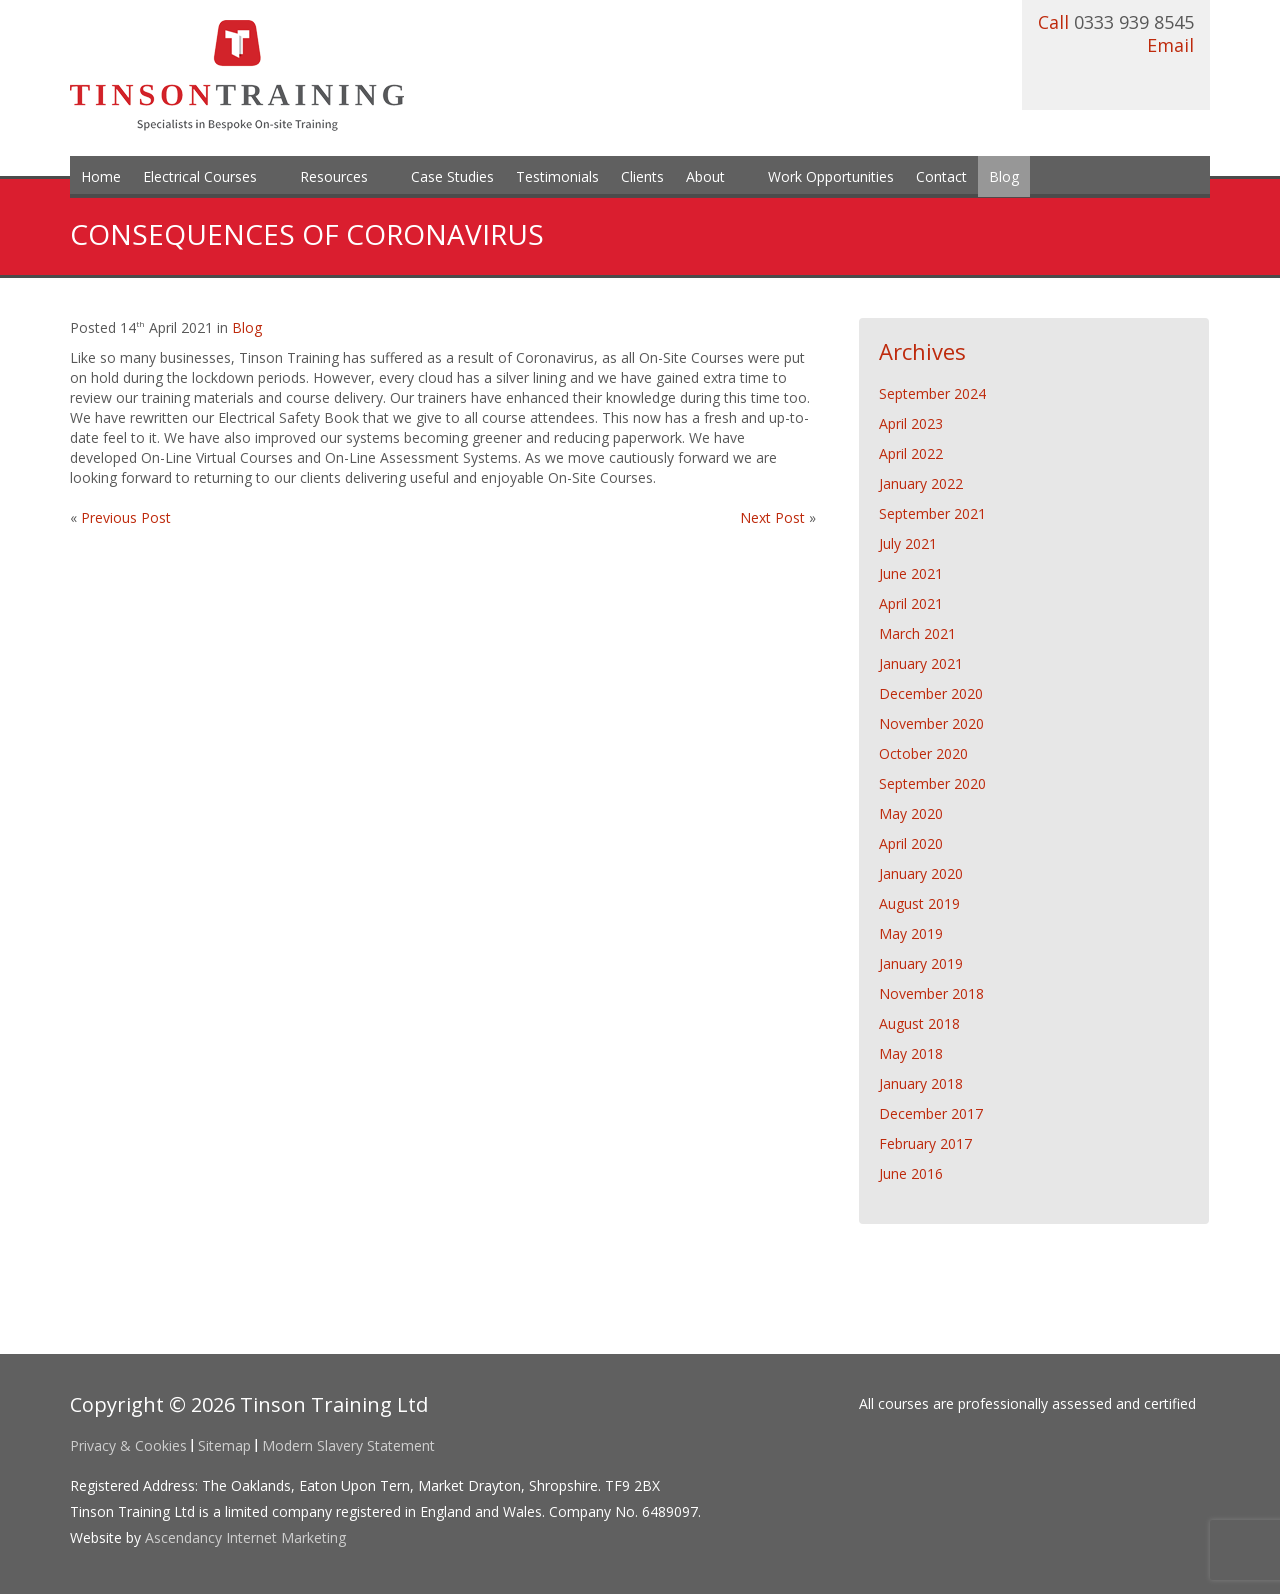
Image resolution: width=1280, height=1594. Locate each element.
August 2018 (919, 1023)
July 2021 (908, 543)
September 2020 (932, 783)
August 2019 (919, 903)
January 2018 (921, 1083)
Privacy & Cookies (128, 1445)
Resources (334, 176)
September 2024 (932, 393)
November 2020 (931, 723)
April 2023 (911, 423)
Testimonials (557, 176)
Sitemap (224, 1445)
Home (101, 176)
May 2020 (911, 813)
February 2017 (925, 1143)
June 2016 (911, 1173)
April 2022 (911, 453)
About (705, 176)
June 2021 (911, 573)
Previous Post (126, 517)
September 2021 (932, 513)
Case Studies (452, 176)
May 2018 (911, 1053)
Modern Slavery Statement (348, 1445)
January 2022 (921, 483)
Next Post (774, 517)
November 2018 (931, 993)
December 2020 (931, 693)
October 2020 (923, 753)
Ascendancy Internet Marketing (245, 1537)
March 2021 (917, 633)
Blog (1004, 176)
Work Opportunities (831, 176)
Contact (941, 176)
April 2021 (911, 603)
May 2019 (911, 933)
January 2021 (921, 663)
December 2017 (931, 1113)
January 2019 (921, 963)
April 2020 (911, 843)
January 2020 (921, 873)
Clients (642, 176)
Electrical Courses (200, 176)
